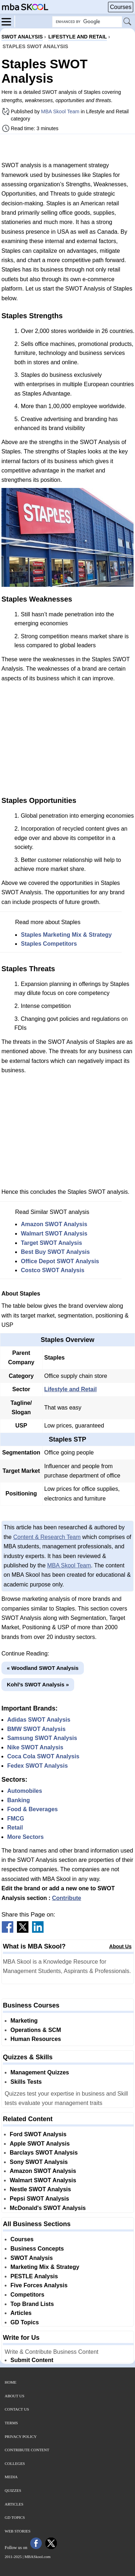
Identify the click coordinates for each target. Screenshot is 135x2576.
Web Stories (18, 2531)
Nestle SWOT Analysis (40, 2189)
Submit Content (31, 2360)
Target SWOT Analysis (51, 1243)
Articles (21, 2313)
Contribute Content (27, 2450)
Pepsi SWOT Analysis (39, 2199)
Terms (11, 2423)
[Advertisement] (67, 147)
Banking (18, 1800)
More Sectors (25, 1837)
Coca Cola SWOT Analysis (43, 1756)
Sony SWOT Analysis (39, 2162)
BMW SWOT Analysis (36, 1729)
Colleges (15, 2463)
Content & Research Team (47, 1537)
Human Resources (35, 2039)
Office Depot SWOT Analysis (60, 1261)
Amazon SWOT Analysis (54, 1224)
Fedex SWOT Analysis (37, 1766)
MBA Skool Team (60, 111)
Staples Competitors (49, 944)
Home (10, 2382)
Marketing (24, 2021)
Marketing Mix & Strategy (44, 2267)
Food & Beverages (32, 1809)
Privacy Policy (21, 2436)
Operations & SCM (35, 2030)
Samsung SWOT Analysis (42, 1738)
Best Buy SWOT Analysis (55, 1252)
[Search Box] (87, 21)
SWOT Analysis (31, 2258)
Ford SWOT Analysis (38, 2134)
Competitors (27, 2295)
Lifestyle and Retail (70, 1389)
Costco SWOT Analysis (52, 1270)
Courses (120, 7)
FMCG (15, 1818)
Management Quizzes (39, 2072)
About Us (120, 1946)
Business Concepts (37, 2249)
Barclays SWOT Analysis (44, 2153)
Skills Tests (26, 2082)
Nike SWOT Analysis (35, 1747)
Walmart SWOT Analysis (54, 1233)
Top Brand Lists (32, 2304)
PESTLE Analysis (34, 2276)
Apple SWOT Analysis (40, 2144)
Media (11, 2477)
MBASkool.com (37, 2556)
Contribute (66, 1898)
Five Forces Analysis (39, 2285)
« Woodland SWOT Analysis (42, 1668)
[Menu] (8, 21)
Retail (15, 1827)
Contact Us (17, 2409)
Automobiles (24, 1791)
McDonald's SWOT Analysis (48, 2208)
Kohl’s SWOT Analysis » (38, 1684)
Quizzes (13, 2490)
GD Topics (24, 2322)
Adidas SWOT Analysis (38, 1720)
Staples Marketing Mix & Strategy (66, 935)
